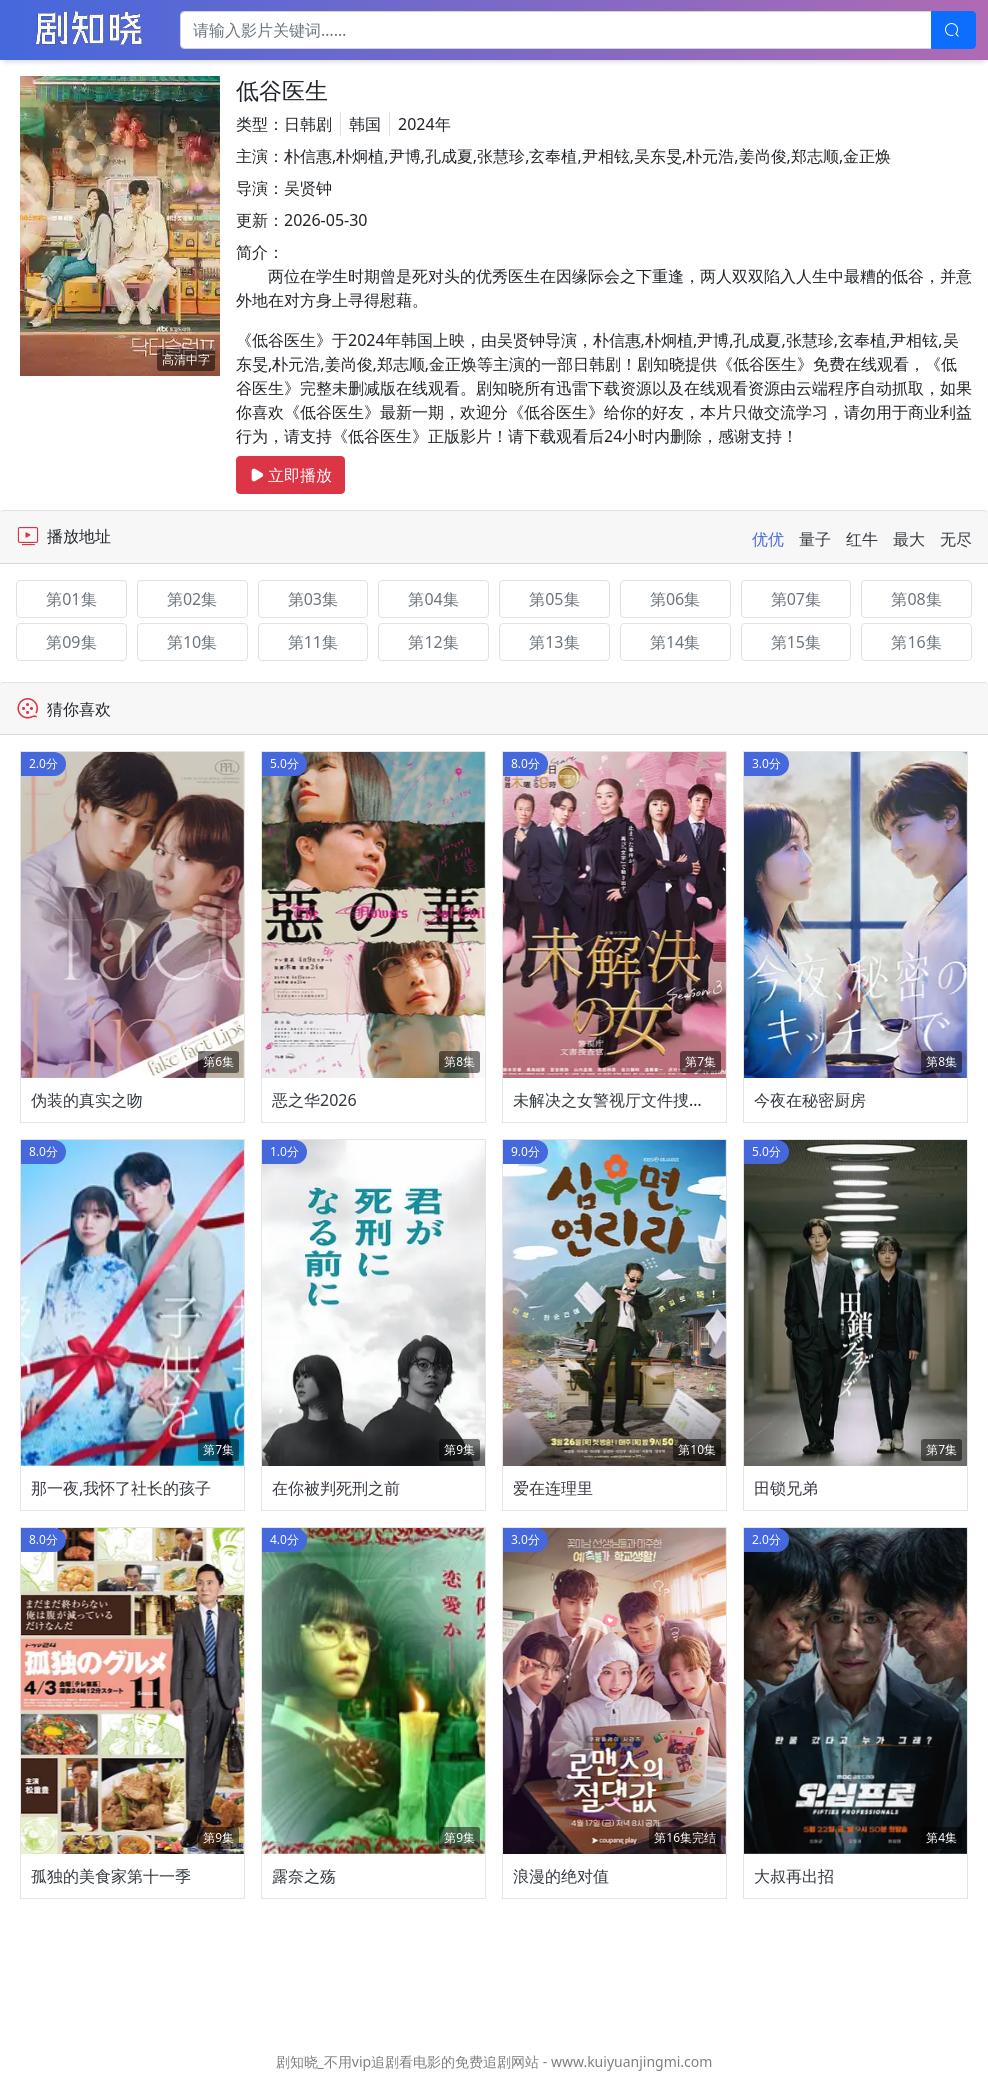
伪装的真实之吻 (87, 1100)
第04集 (433, 599)
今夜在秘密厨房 (810, 1100)
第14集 (675, 642)
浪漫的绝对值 (561, 1876)
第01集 (71, 599)
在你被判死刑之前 (336, 1488)
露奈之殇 (304, 1876)
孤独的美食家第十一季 (111, 1876)
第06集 (675, 599)
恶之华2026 (314, 1100)
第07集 (796, 599)
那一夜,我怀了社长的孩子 (121, 1488)
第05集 (554, 599)
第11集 (313, 642)
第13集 (554, 642)
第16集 (916, 642)
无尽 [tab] (956, 539)
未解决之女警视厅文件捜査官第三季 (641, 1100)
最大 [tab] (909, 539)
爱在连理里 (553, 1488)
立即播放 (290, 475)
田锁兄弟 (786, 1488)
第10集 (192, 642)
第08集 (916, 599)
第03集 (313, 599)
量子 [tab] (815, 539)
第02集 (192, 599)
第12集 (433, 642)
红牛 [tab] (862, 539)
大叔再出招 (794, 1876)
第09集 (71, 642)
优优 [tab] (768, 539)
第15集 (796, 642)
